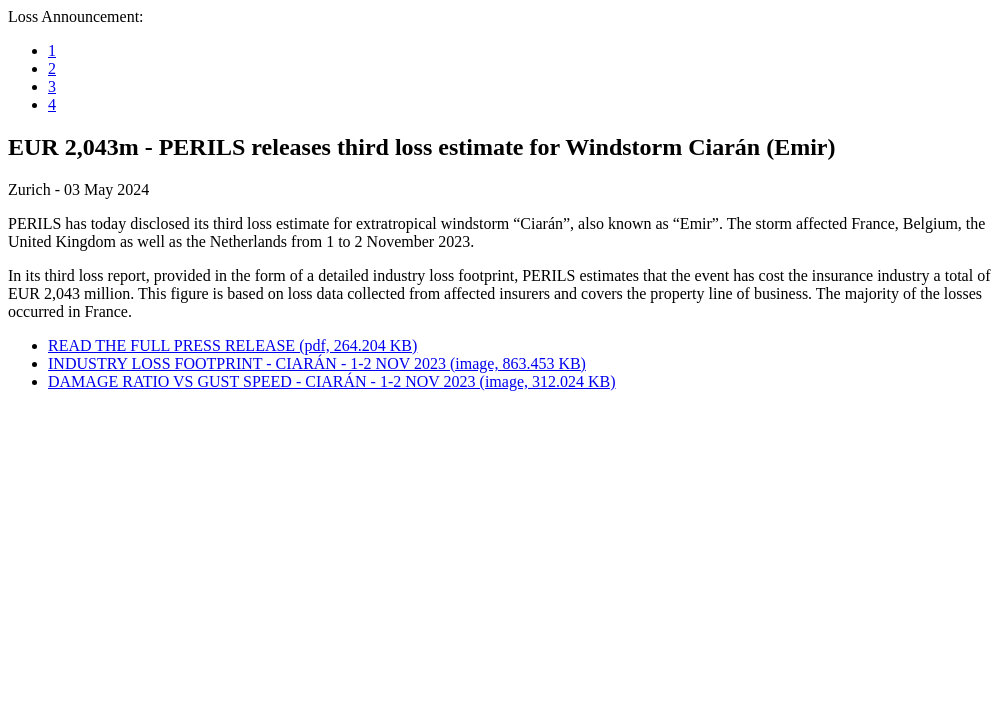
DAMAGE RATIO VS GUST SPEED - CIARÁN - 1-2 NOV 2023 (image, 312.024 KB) (332, 381)
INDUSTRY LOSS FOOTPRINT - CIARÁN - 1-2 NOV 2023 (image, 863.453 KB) (317, 363)
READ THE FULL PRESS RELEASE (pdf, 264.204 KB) (232, 345)
